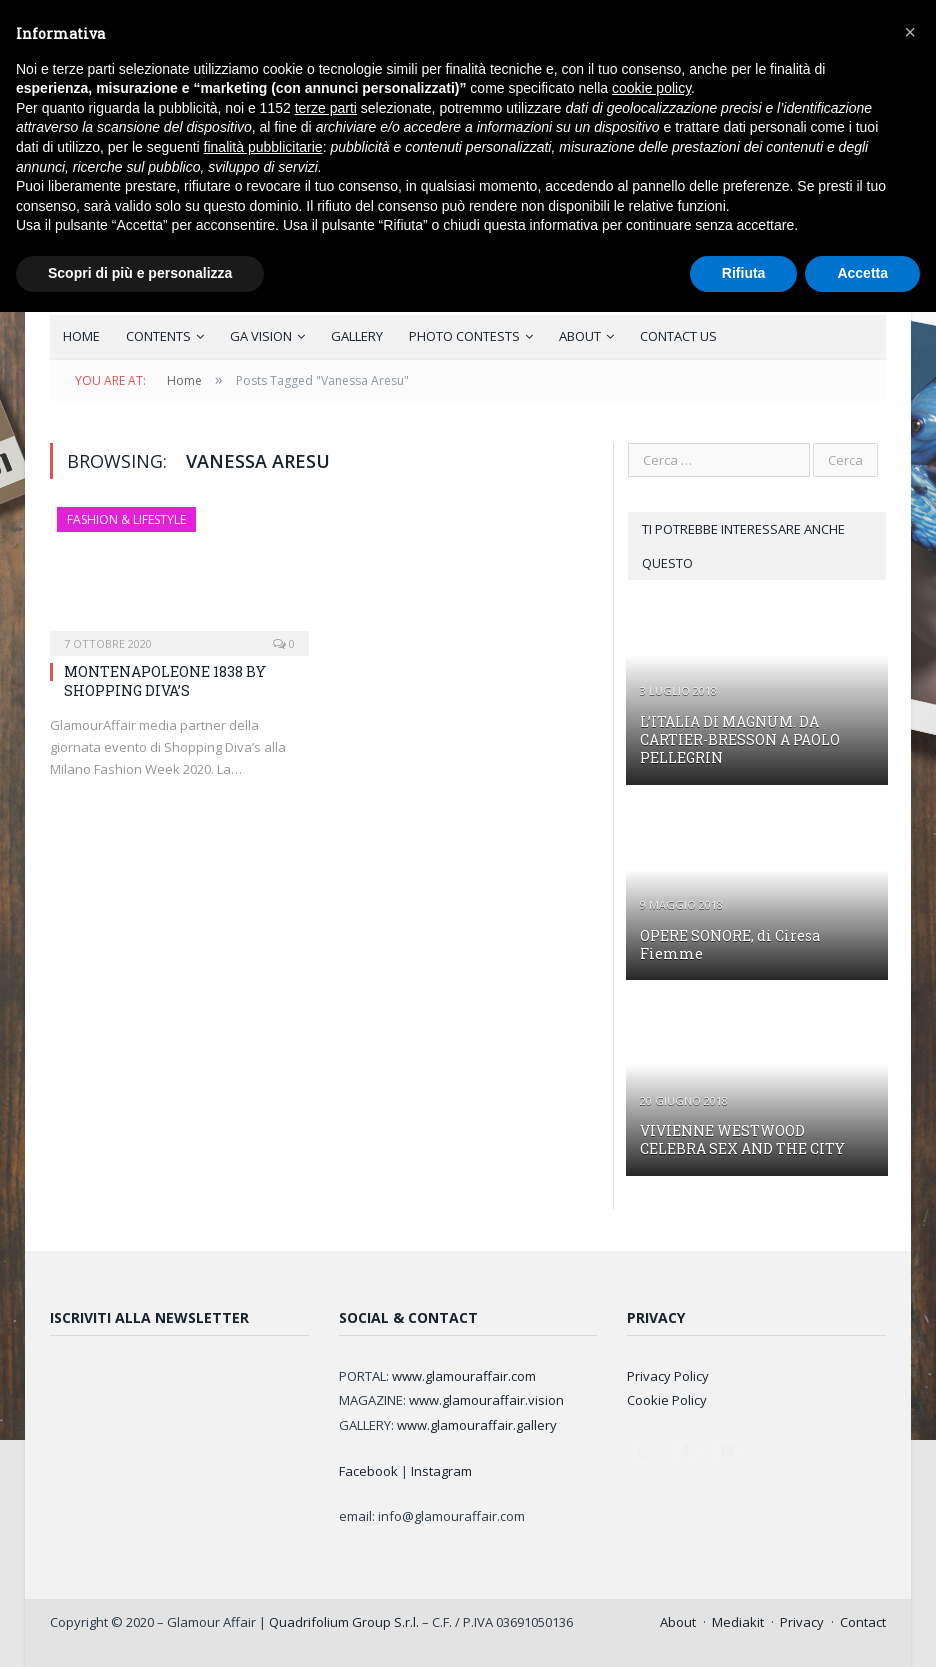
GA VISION (261, 336)
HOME (81, 336)
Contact (863, 1622)
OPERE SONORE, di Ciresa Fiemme (730, 944)
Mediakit (738, 1622)
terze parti (326, 108)
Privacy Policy (668, 1376)
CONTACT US (678, 336)
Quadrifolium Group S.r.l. (344, 1622)
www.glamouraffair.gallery (477, 1425)
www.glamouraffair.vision (486, 1400)
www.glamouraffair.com (464, 1376)
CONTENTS (158, 336)
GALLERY (357, 336)
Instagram (441, 1471)
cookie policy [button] (651, 88)
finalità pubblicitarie (263, 147)
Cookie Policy (667, 1400)
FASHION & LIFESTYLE (126, 519)
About (678, 1622)
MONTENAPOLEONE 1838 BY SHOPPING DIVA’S (165, 680)
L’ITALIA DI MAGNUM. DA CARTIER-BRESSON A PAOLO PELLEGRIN (740, 739)
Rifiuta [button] (744, 273)
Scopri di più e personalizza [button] (140, 273)
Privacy (802, 1622)
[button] (910, 32)
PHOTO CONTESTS (464, 336)
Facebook (368, 1471)
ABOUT (580, 336)
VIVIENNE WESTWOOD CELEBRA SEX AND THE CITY (742, 1139)
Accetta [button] (862, 273)
